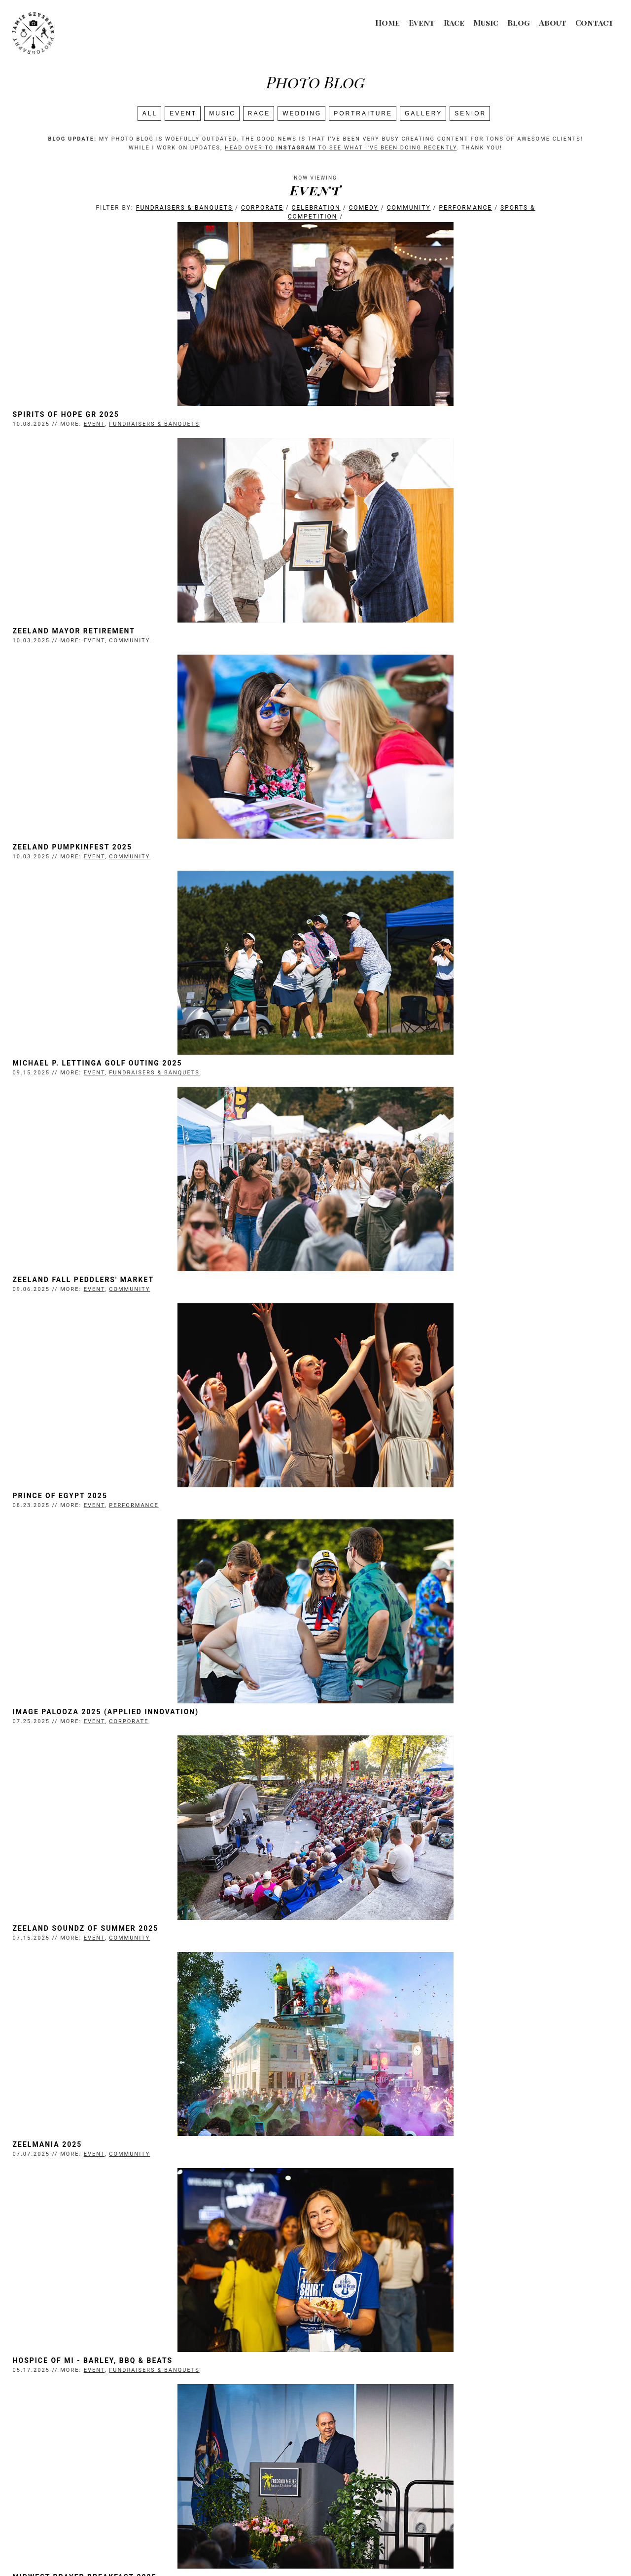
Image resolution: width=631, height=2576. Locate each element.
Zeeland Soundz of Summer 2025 (394, 1080)
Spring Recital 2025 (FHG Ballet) (395, 1520)
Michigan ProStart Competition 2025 (118, 2181)
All (149, 113)
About (552, 22)
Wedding (301, 113)
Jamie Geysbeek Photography (283, 2549)
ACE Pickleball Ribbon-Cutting (104, 1961)
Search (315, 2451)
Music (485, 22)
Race (454, 22)
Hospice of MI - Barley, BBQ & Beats (401, 1300)
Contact (594, 22)
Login (435, 2549)
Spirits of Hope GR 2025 (87, 419)
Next (387, 2440)
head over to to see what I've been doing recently (341, 148)
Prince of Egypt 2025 (368, 860)
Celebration (316, 207)
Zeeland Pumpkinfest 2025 (93, 640)
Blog (518, 22)
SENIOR (470, 113)
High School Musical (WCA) (95, 2401)
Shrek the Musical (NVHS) (379, 1961)
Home (387, 22)
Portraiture (363, 113)
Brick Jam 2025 (354, 2181)
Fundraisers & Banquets (184, 207)
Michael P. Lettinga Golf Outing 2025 (406, 640)
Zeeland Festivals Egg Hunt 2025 (108, 1740)
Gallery (423, 113)
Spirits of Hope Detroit (375, 2401)
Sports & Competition (170, 2190)
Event (422, 22)
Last (413, 2440)
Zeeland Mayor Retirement (382, 419)
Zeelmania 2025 (68, 1300)
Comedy (364, 207)
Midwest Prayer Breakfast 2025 (105, 1520)
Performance (465, 207)
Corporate (262, 207)
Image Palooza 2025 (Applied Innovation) (127, 1080)
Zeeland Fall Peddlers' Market (104, 860)
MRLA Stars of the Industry (385, 1740)
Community (409, 207)
